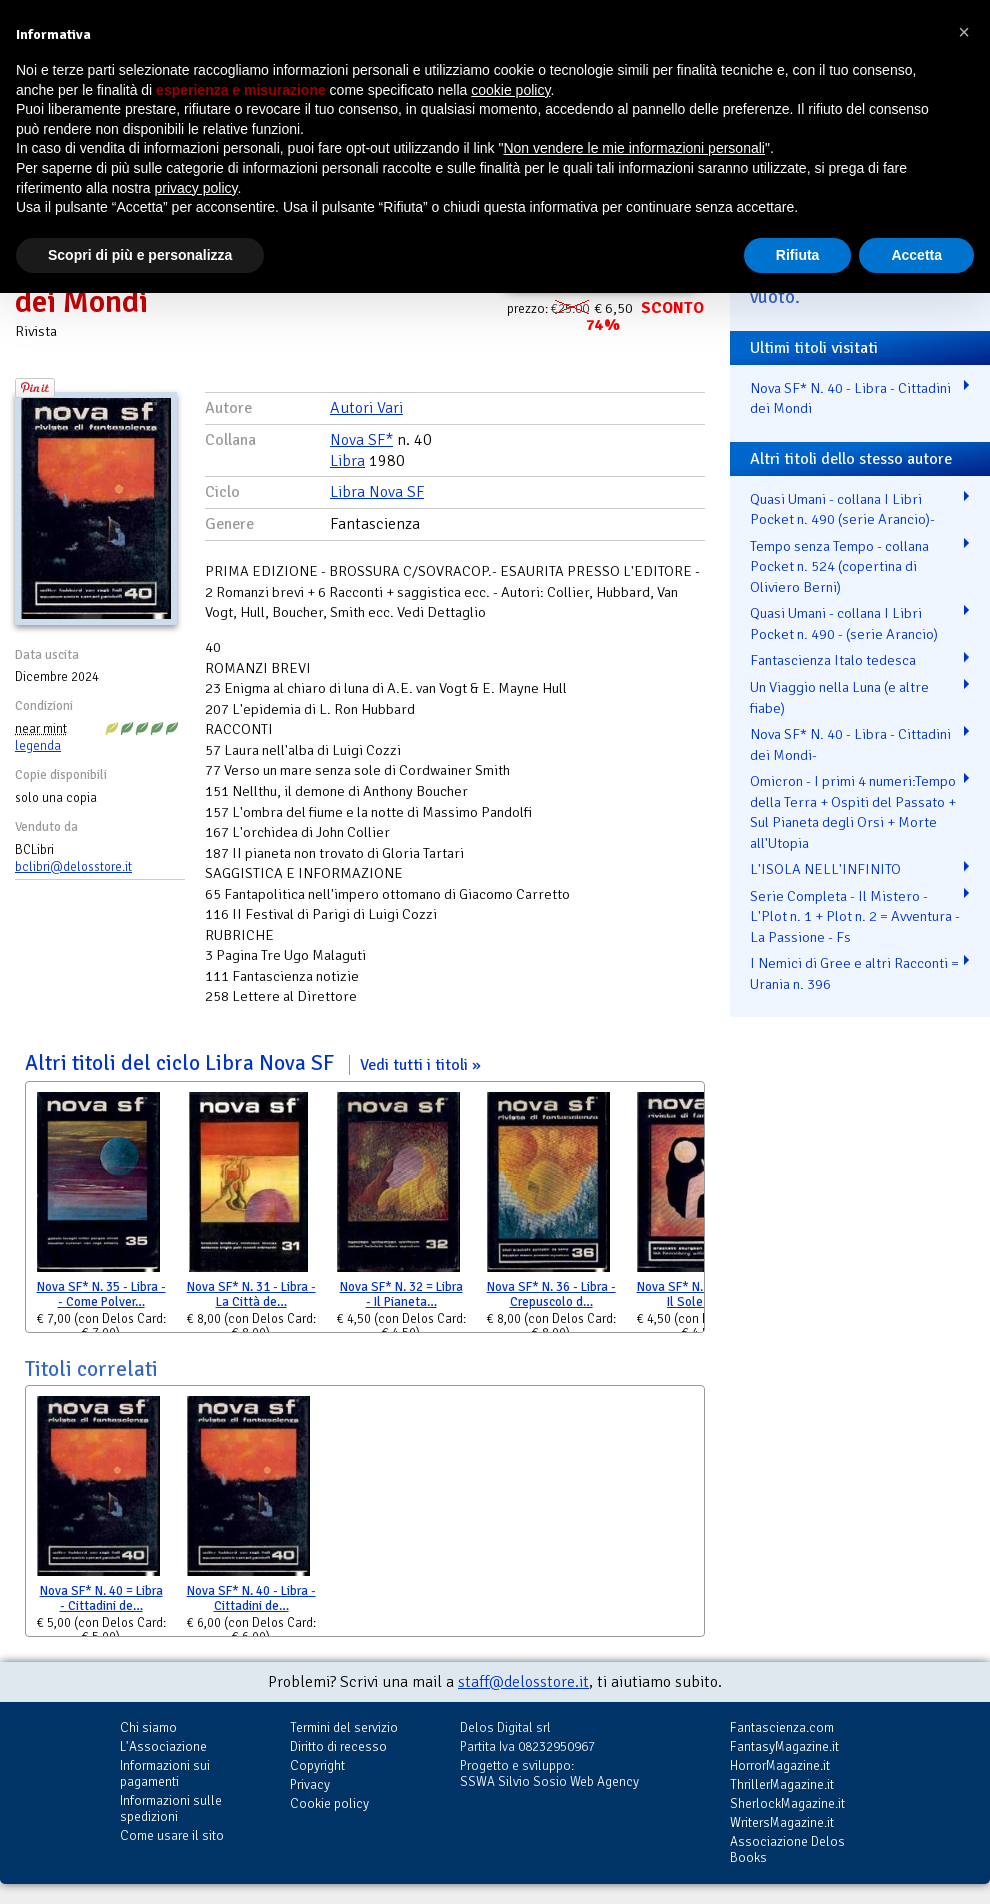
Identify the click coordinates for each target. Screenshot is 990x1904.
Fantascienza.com (782, 1727)
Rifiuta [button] (798, 255)
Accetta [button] (916, 255)
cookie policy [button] (510, 90)
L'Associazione (163, 1746)
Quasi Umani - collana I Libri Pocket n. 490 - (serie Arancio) (844, 623)
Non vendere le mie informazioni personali (633, 148)
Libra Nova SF (377, 492)
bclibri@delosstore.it (73, 867)
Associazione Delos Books (787, 1849)
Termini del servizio (344, 1727)
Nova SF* (361, 440)
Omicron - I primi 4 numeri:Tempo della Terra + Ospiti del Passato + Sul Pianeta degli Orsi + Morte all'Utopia (853, 812)
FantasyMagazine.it (784, 1746)
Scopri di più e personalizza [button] (140, 255)
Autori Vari (366, 408)
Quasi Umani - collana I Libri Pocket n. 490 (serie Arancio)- (842, 509)
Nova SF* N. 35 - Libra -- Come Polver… (101, 1294)
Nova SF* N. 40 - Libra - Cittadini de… (251, 1598)
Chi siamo (148, 1727)
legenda (38, 746)
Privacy (310, 1784)
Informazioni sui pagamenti (165, 1773)
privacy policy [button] (196, 188)
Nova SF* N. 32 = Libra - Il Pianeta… (401, 1294)
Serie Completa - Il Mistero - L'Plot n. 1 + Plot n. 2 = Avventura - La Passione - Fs (855, 916)
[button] (964, 32)
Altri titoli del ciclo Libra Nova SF (253, 1063)
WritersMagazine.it (782, 1822)
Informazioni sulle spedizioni (171, 1808)
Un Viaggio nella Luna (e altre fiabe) (839, 697)
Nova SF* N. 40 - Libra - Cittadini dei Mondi (850, 398)
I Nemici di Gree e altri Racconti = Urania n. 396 (854, 973)
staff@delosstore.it (523, 1682)
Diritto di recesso (338, 1746)
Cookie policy (329, 1803)
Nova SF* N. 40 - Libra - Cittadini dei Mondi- (850, 744)
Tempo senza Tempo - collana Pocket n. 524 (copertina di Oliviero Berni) (839, 566)
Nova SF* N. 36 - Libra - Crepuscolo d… (551, 1294)
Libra (347, 461)
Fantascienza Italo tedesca (833, 660)
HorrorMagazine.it (780, 1765)
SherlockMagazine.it (787, 1803)
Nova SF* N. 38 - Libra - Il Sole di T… (701, 1294)
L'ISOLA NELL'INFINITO (825, 869)
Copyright (317, 1765)
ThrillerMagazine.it (782, 1784)
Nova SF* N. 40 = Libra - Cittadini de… (101, 1598)
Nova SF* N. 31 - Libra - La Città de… (251, 1294)
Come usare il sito (172, 1835)
